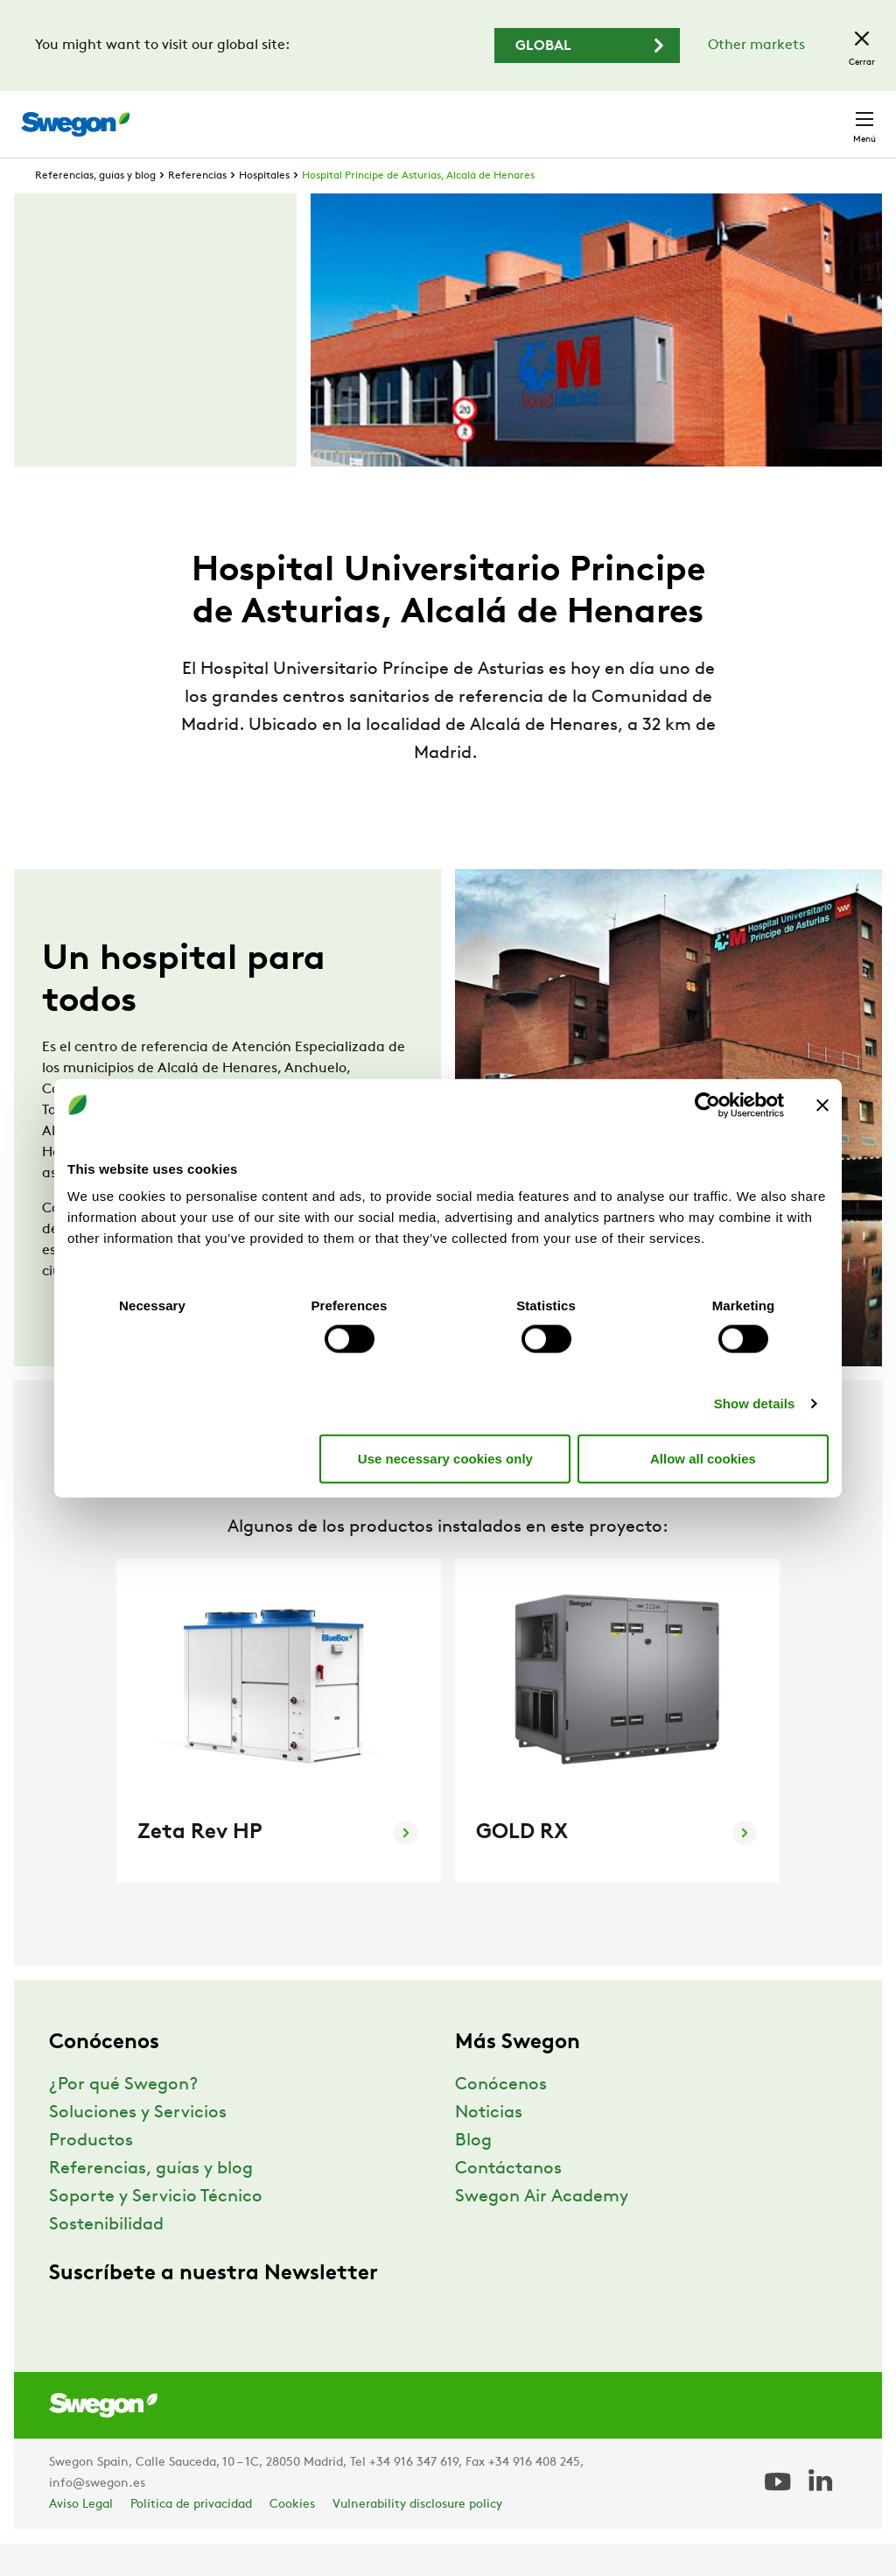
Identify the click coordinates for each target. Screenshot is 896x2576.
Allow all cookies (703, 1457)
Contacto (830, 115)
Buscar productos (305, 114)
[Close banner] (822, 1104)
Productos (91, 2173)
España (742, 115)
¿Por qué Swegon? (123, 2117)
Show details (754, 1403)
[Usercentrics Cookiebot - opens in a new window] (707, 1104)
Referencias (197, 208)
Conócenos (501, 2117)
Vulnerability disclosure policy (417, 2537)
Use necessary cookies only (445, 1457)
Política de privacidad (191, 2537)
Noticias (488, 2145)
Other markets (756, 46)
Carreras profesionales (621, 115)
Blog (473, 2173)
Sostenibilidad (106, 2257)
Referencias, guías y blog (95, 208)
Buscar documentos (462, 116)
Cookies (292, 2537)
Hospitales (264, 208)
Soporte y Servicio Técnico (155, 2229)
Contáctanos (508, 2201)
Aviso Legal (81, 2537)
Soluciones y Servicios (138, 2145)
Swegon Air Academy (541, 2229)
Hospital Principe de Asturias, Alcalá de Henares (418, 208)
